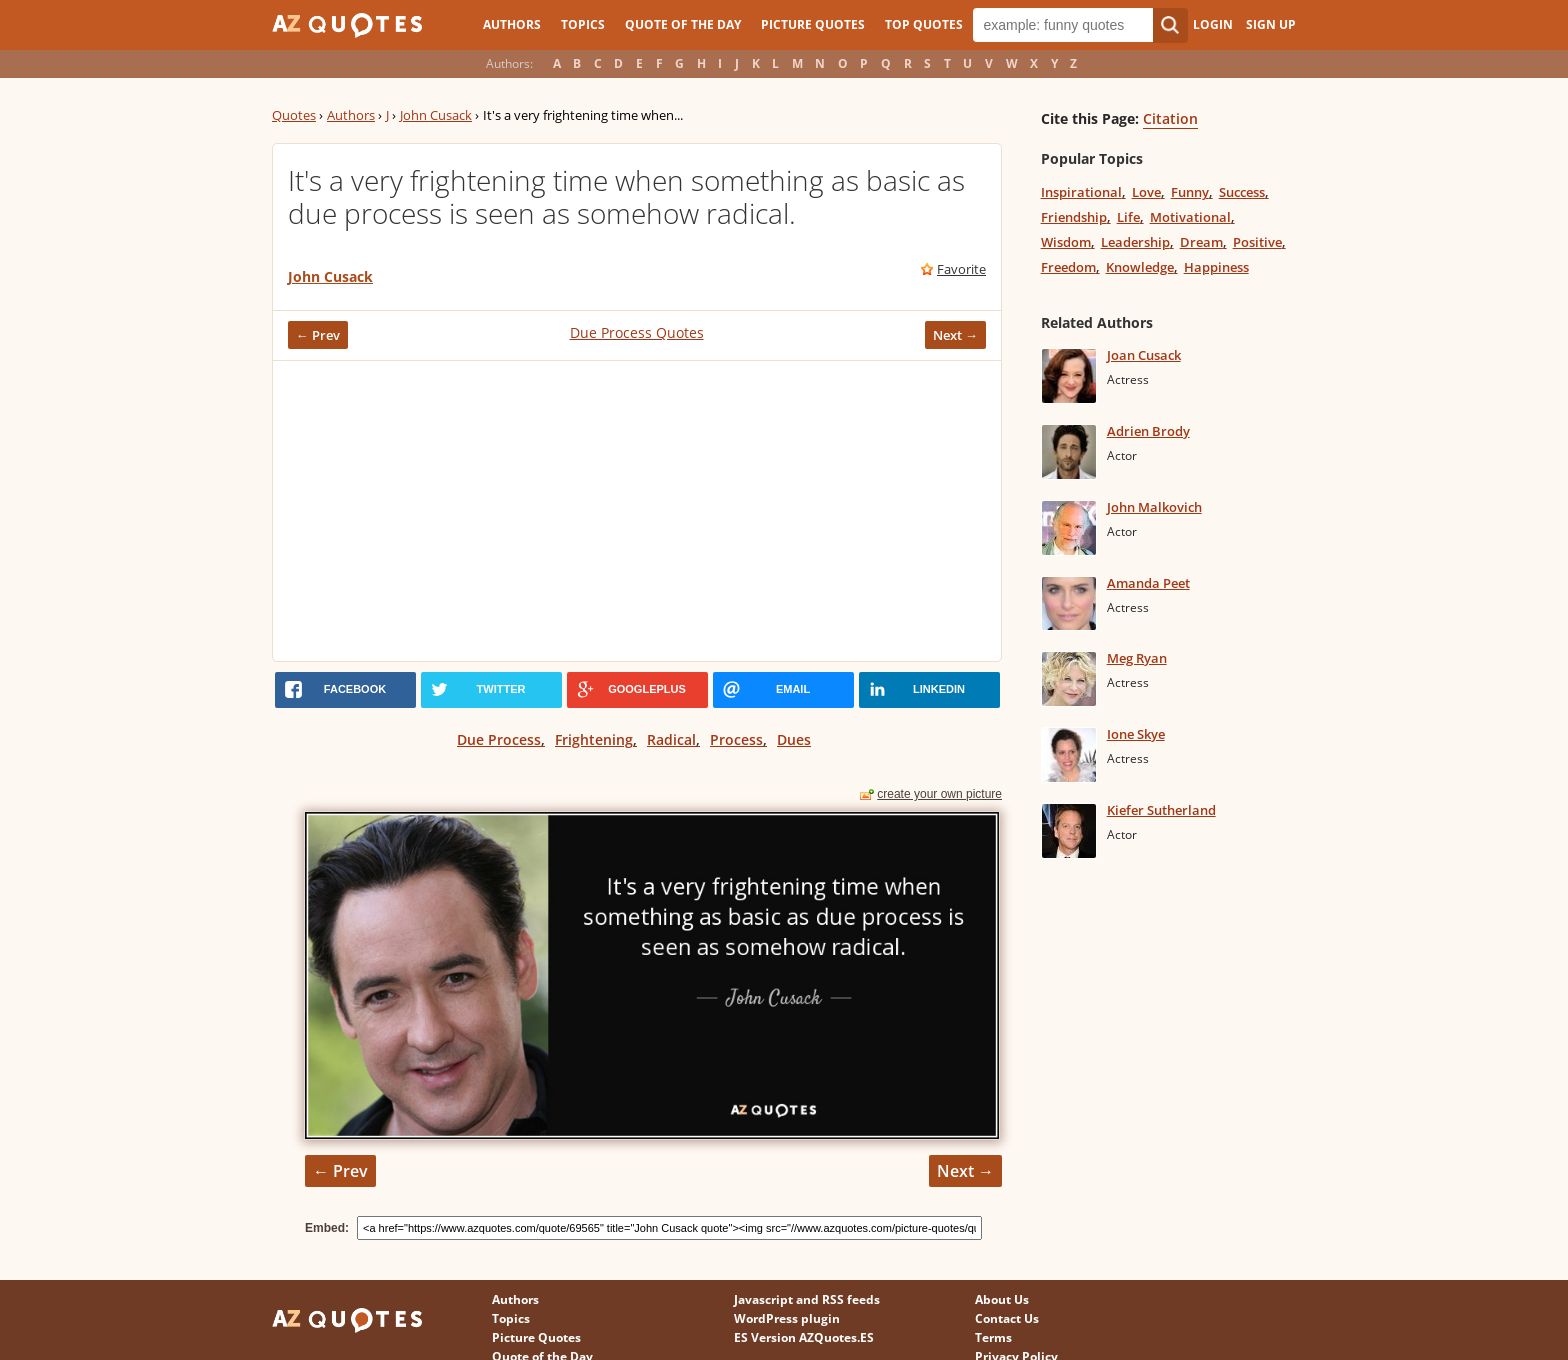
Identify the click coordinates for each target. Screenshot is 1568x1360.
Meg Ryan (1137, 658)
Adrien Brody (1148, 431)
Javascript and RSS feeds (807, 1299)
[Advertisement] (637, 511)
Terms (993, 1337)
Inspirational (1081, 192)
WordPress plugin (787, 1318)
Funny (1190, 192)
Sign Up (1271, 24)
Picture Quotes (813, 24)
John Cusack (436, 115)
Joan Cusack (1144, 355)
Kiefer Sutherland (1161, 810)
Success (1242, 192)
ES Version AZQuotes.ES (804, 1337)
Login (1213, 24)
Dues (794, 739)
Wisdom (1066, 242)
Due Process (499, 739)
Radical (671, 739)
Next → (955, 335)
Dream (1201, 242)
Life (1128, 217)
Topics (583, 24)
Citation (1170, 118)
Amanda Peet (1148, 583)
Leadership (1135, 242)
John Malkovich (1154, 507)
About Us (1002, 1299)
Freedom (1068, 267)
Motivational (1190, 217)
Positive (1257, 242)
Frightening (594, 739)
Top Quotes (924, 24)
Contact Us (1007, 1318)
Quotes (294, 115)
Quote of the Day (683, 24)
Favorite (961, 269)
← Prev (318, 335)
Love (1146, 192)
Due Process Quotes (637, 332)
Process (736, 739)
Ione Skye (1136, 734)
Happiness (1216, 267)
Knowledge (1140, 267)
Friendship (1074, 217)
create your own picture (939, 794)
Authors (512, 24)
